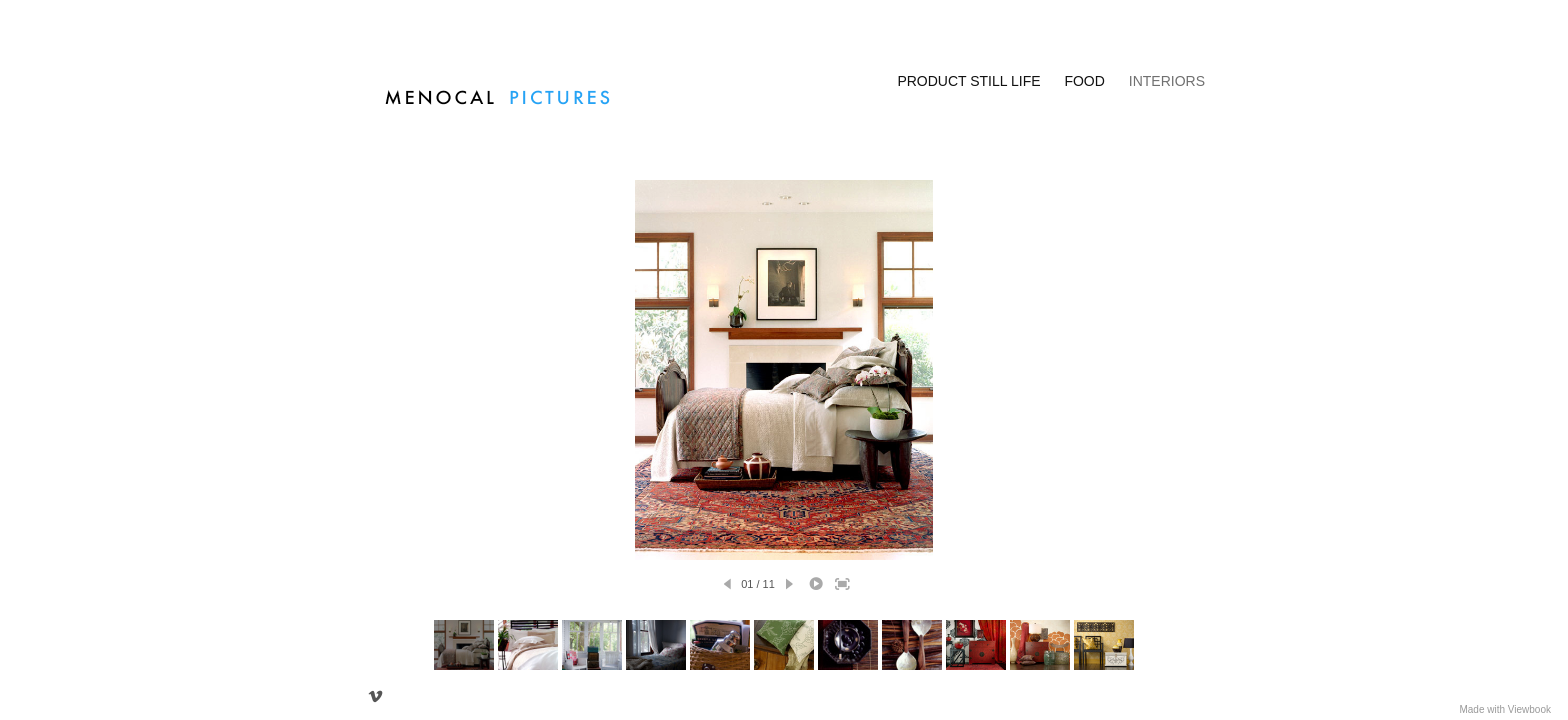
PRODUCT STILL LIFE (968, 81)
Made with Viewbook (1505, 709)
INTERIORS (1167, 81)
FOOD (1084, 81)
